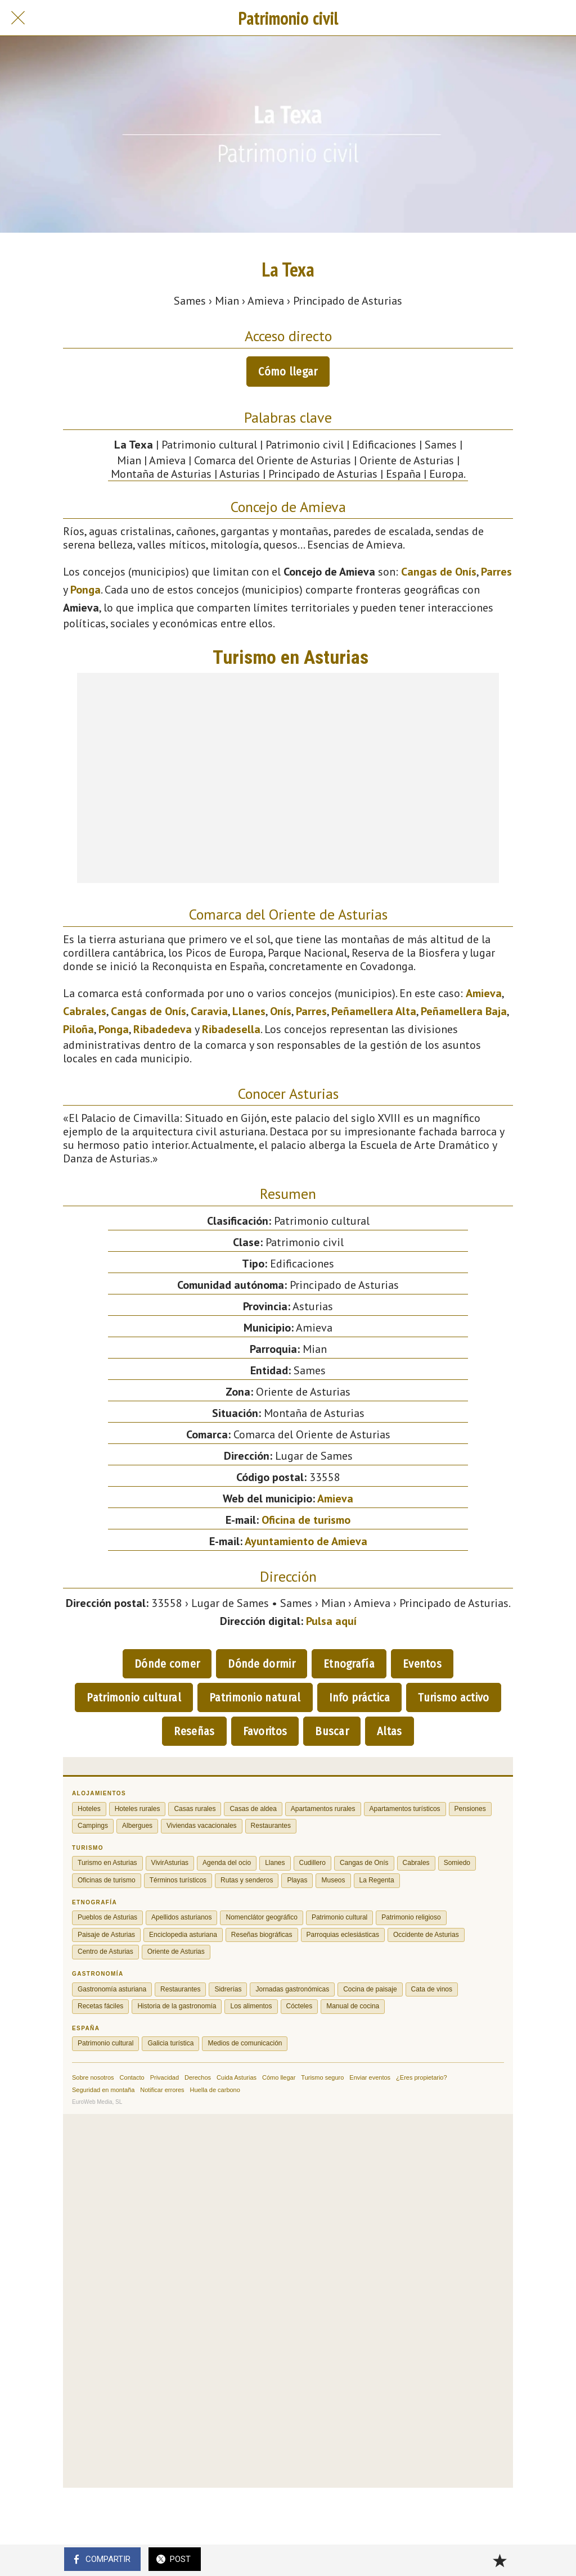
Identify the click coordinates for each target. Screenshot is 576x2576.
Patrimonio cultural (134, 1697)
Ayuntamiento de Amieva (306, 1541)
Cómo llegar (287, 371)
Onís (280, 1011)
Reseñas (194, 1731)
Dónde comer (167, 1663)
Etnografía (349, 1663)
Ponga (85, 589)
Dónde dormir (261, 1663)
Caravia (209, 1011)
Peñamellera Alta (373, 1011)
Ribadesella (231, 1029)
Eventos (422, 1663)
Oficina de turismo (306, 1520)
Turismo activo (453, 1697)
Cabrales (84, 1011)
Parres (496, 571)
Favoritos (265, 1731)
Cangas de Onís (438, 571)
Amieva (484, 993)
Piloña (78, 1029)
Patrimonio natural (254, 1697)
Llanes (249, 1011)
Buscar (332, 1731)
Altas (389, 1731)
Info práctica (359, 1697)
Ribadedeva (162, 1029)
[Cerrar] (18, 18)
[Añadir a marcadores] (499, 2560)
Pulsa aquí (331, 1621)
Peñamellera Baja (464, 1011)
